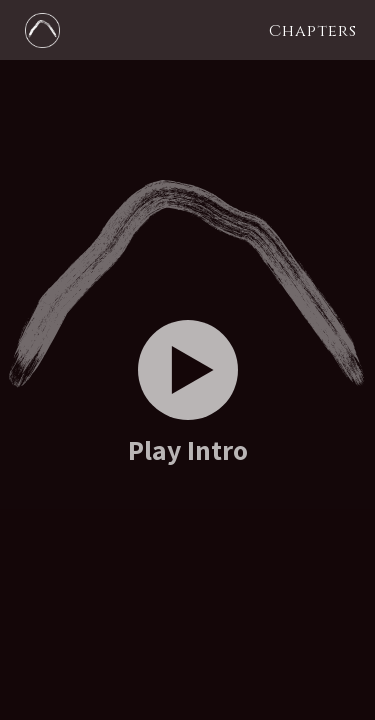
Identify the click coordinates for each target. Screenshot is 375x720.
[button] (313, 30)
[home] (37, 29)
